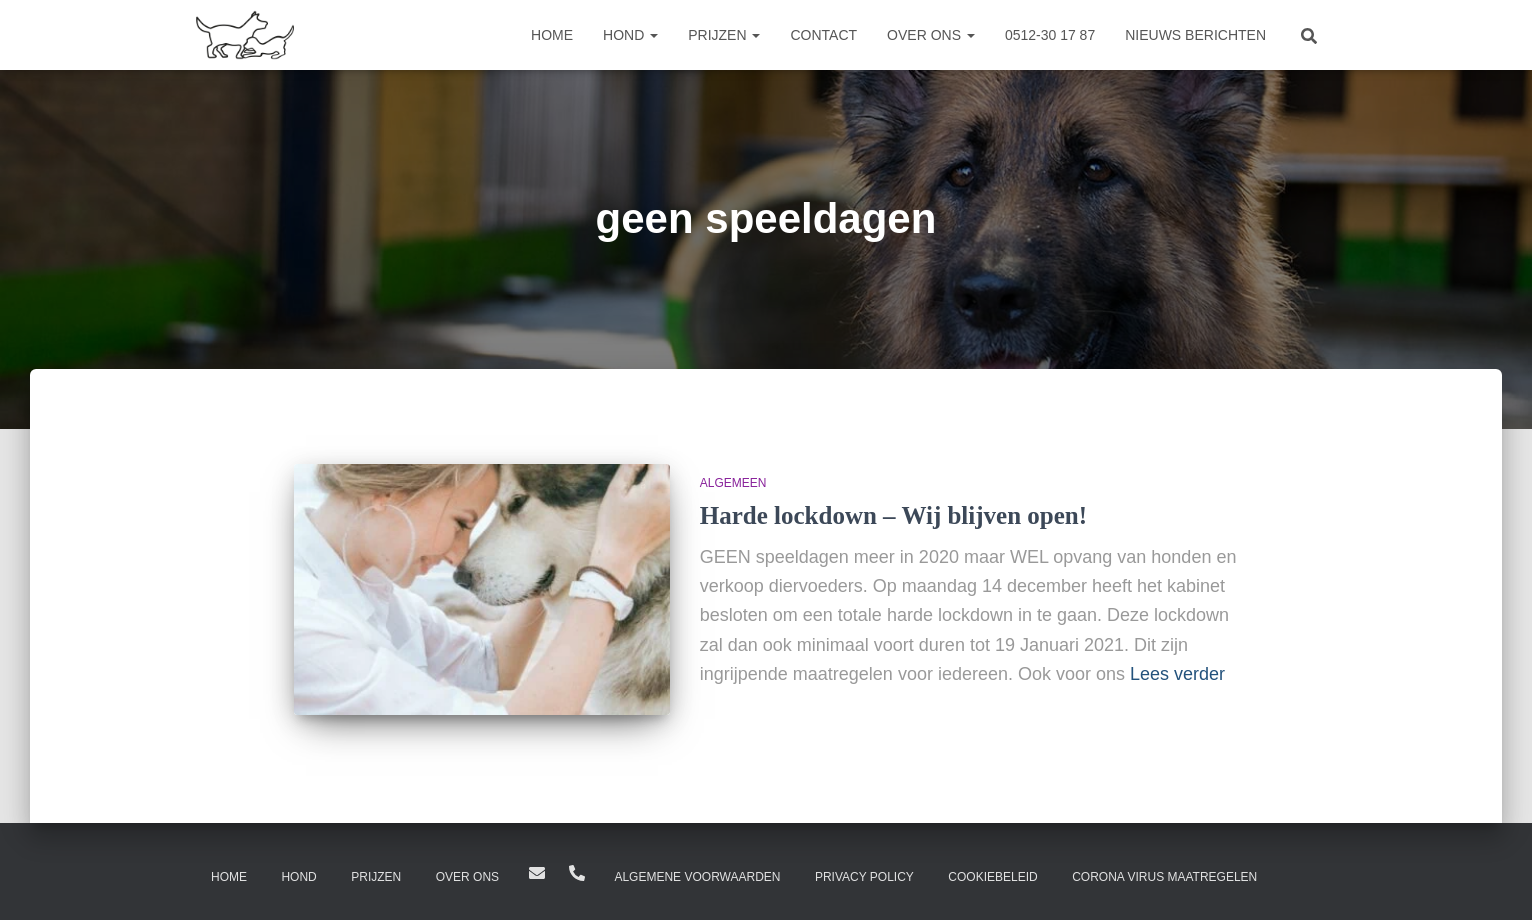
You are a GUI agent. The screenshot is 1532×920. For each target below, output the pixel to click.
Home (552, 35)
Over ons (931, 35)
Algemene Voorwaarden (697, 877)
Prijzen (724, 35)
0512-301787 (577, 873)
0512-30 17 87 (1050, 35)
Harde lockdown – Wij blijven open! (893, 515)
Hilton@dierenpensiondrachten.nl (537, 873)
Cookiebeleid (992, 877)
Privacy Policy (864, 877)
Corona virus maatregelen (1164, 877)
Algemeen (733, 483)
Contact (823, 35)
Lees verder (1177, 674)
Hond (630, 35)
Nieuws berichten (1195, 35)
